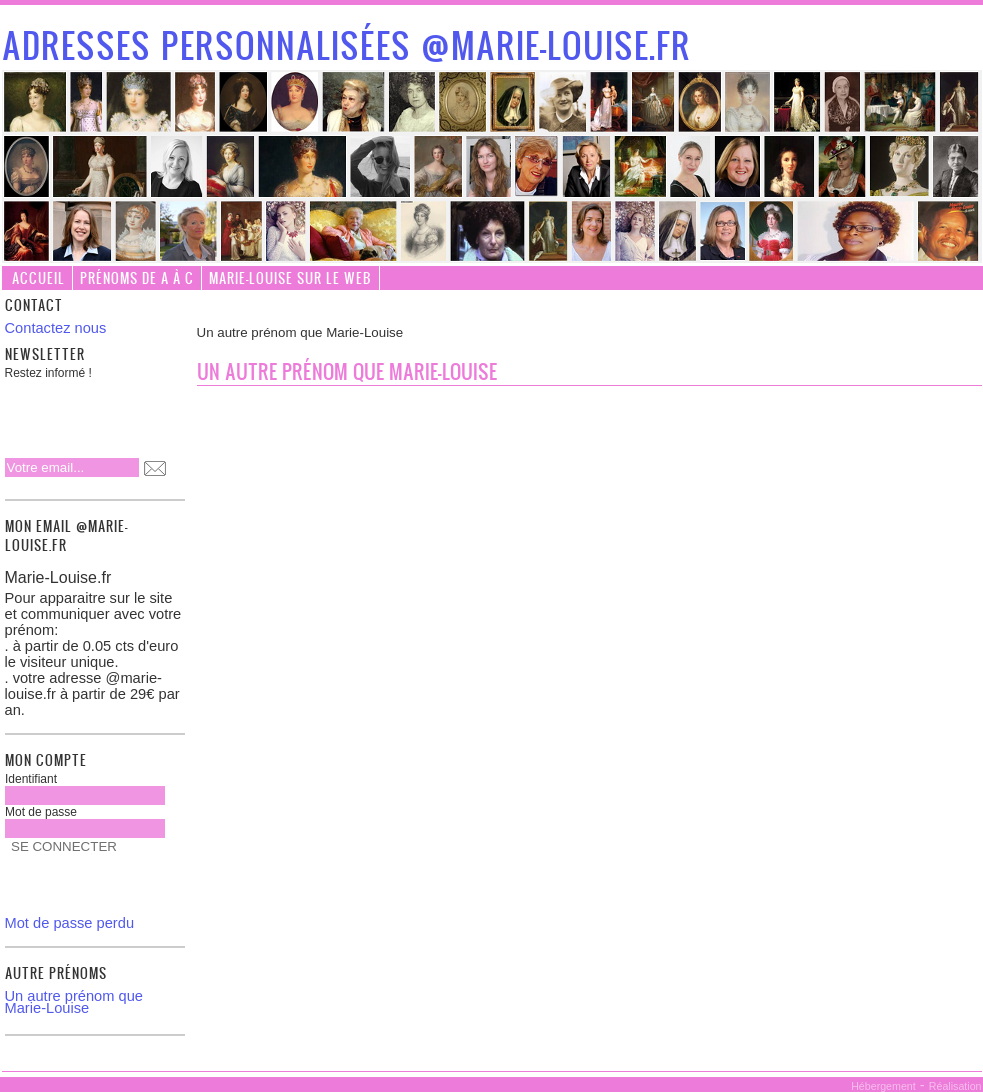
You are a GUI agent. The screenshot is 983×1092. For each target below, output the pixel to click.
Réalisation (955, 1086)
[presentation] (134, 413)
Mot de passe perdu (70, 923)
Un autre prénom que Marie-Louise (74, 1002)
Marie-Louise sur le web (290, 277)
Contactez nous (56, 328)
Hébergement (883, 1086)
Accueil (38, 277)
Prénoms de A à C (137, 277)
